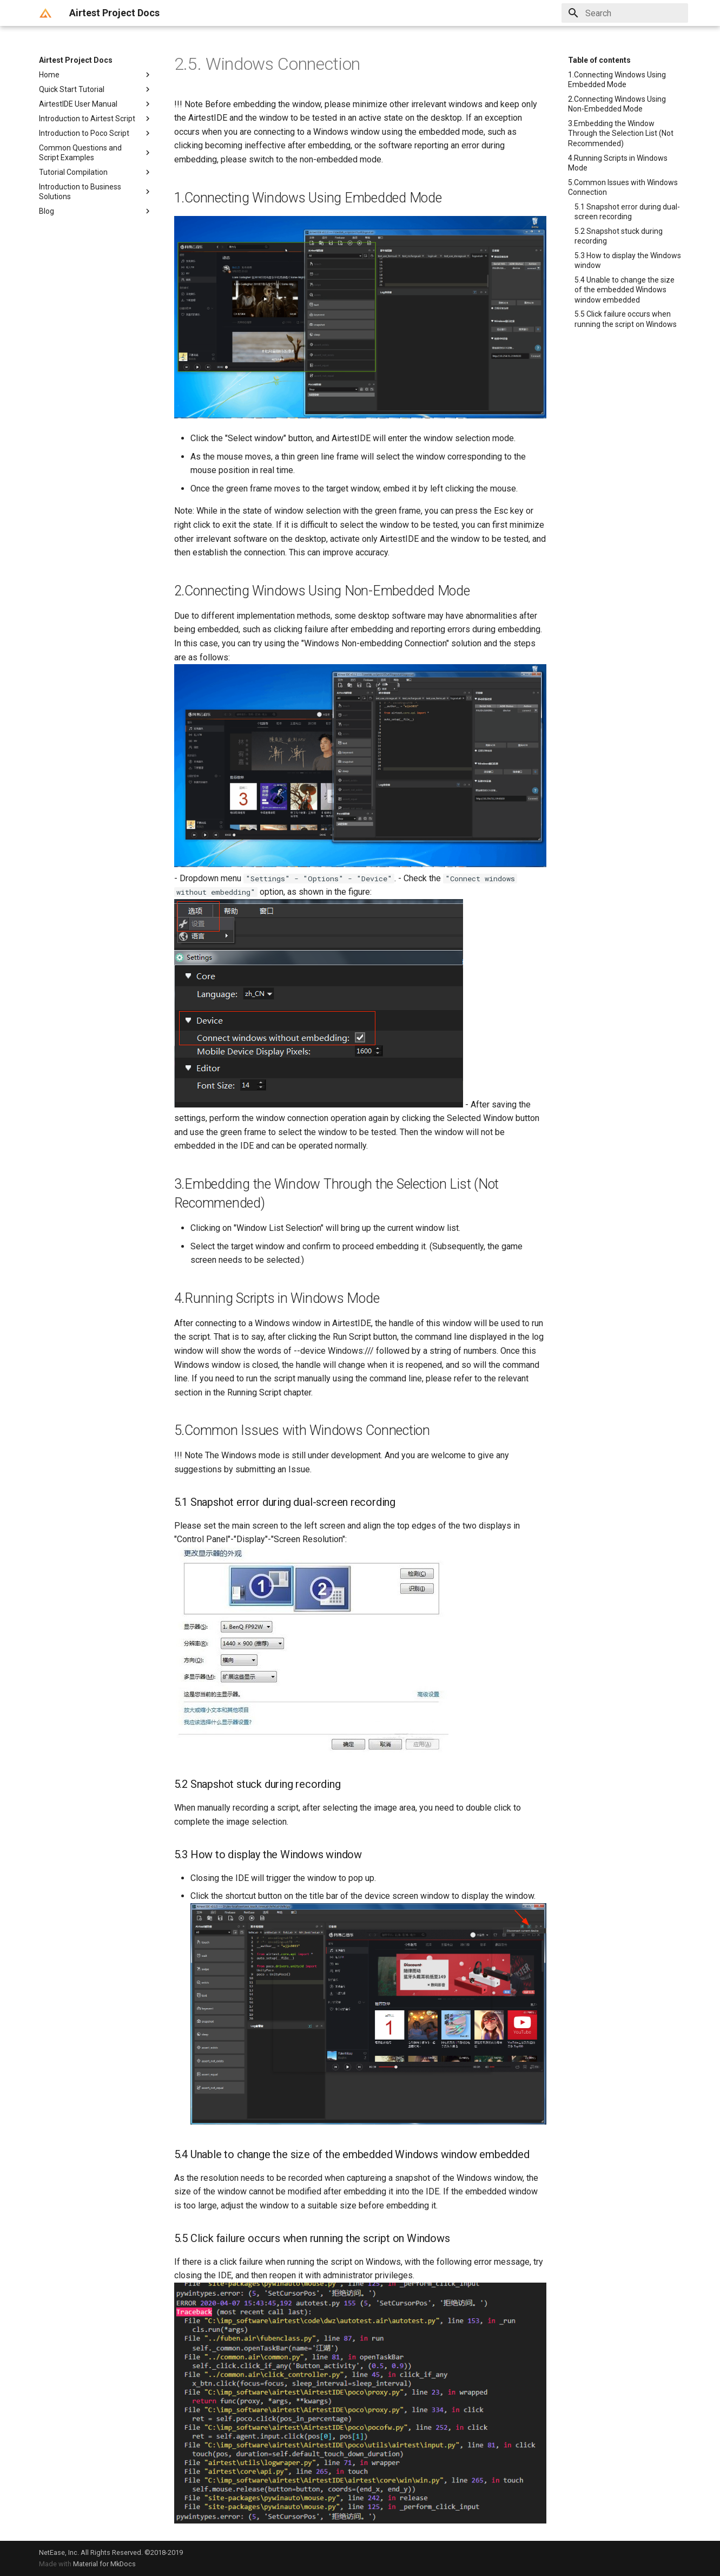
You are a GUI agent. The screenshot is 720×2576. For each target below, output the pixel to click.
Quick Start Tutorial (96, 89)
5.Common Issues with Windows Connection (623, 187)
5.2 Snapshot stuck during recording (618, 236)
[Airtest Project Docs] (45, 13)
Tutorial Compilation (96, 172)
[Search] (625, 13)
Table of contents (599, 60)
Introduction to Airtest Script (96, 118)
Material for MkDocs (104, 2564)
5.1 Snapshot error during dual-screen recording (627, 211)
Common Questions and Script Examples (96, 152)
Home (96, 75)
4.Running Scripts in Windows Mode (618, 163)
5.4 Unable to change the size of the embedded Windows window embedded (624, 290)
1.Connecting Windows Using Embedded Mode (617, 79)
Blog (96, 211)
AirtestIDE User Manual (96, 104)
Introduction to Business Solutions (96, 191)
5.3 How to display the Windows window (627, 260)
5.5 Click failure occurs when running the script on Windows (625, 319)
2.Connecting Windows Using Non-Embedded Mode (617, 104)
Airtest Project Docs (76, 60)
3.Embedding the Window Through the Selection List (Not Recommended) (620, 133)
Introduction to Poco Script (96, 133)
